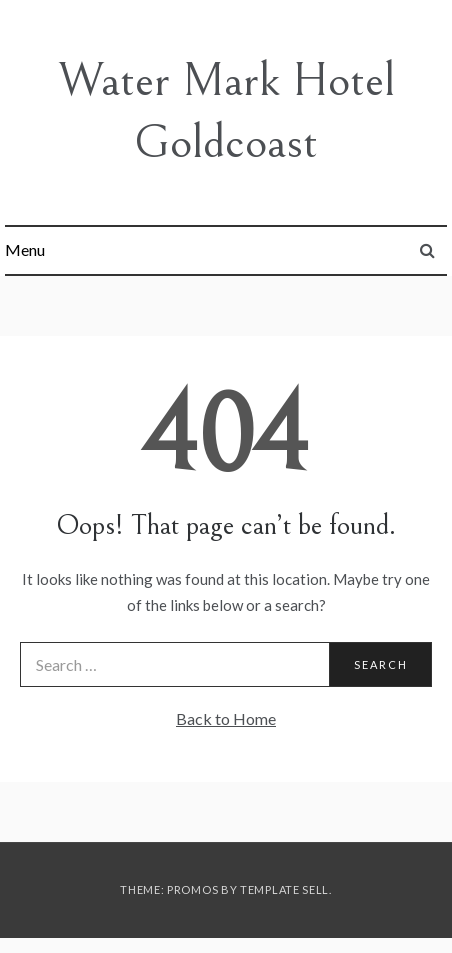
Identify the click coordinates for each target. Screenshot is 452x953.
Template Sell (284, 889)
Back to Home (226, 718)
